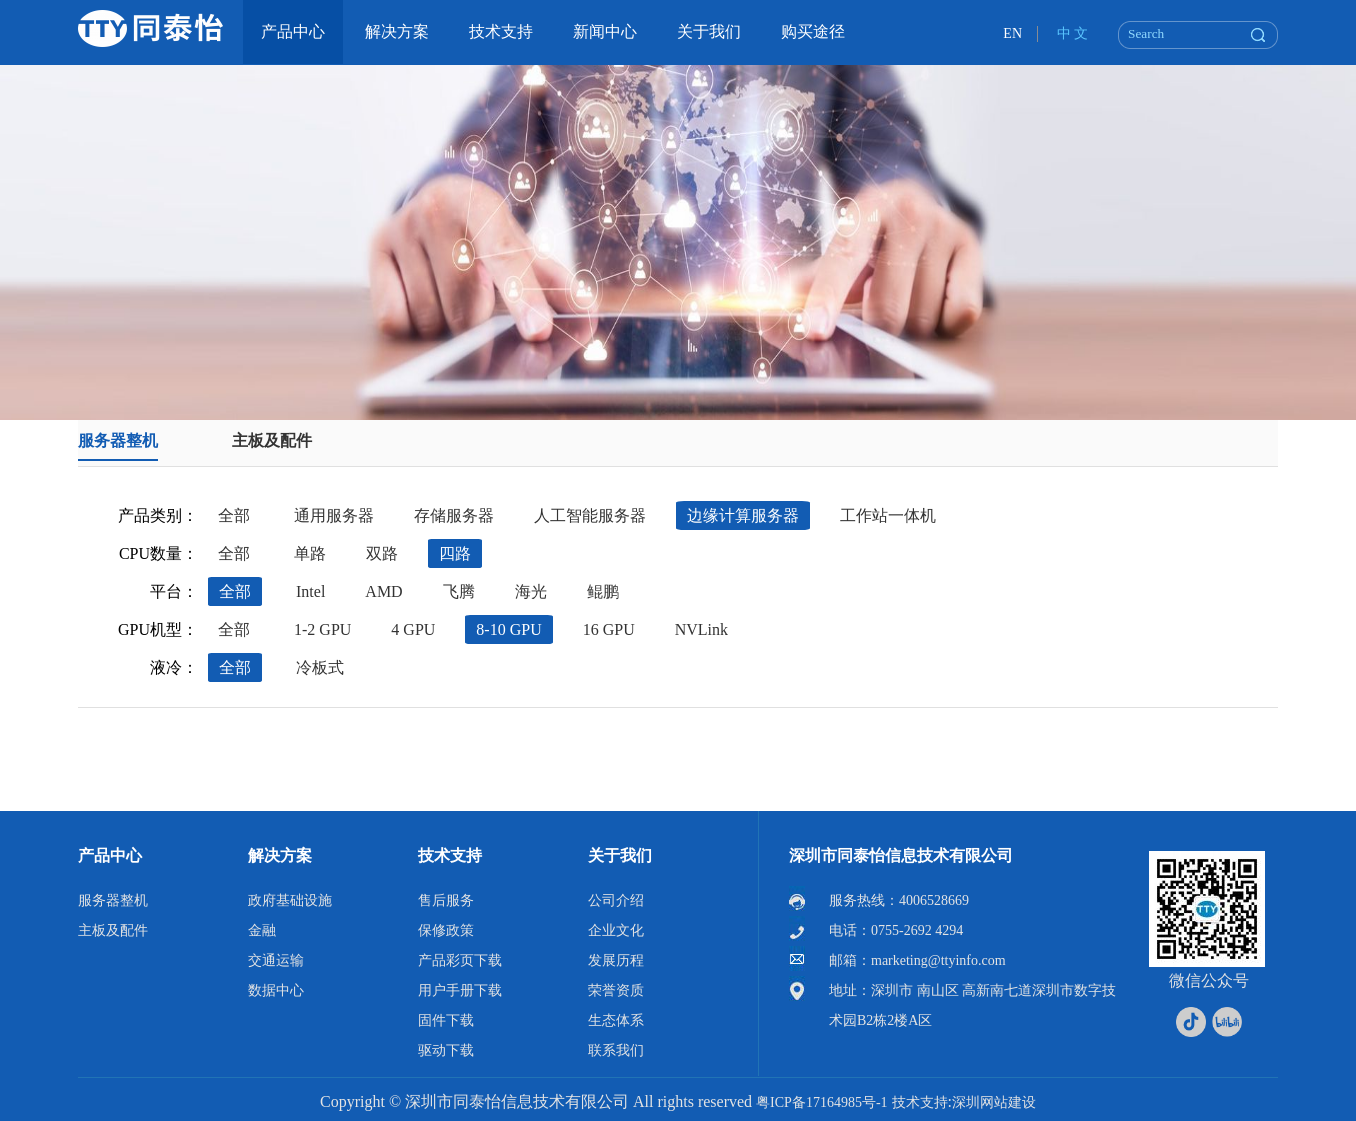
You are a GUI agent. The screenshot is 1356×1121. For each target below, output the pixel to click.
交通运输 (276, 960)
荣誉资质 (616, 990)
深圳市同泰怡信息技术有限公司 (901, 855)
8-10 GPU (508, 629)
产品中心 (110, 855)
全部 (234, 515)
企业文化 (616, 930)
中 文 (1073, 33)
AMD (383, 591)
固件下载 (446, 1020)
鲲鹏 (603, 591)
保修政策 (446, 930)
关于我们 (620, 855)
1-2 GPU (322, 629)
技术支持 (450, 855)
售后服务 (446, 900)
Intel (310, 591)
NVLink (701, 629)
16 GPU (609, 629)
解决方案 (280, 855)
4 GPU (413, 629)
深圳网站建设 (994, 1102)
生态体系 (616, 1020)
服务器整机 (118, 440)
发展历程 (616, 960)
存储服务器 (454, 515)
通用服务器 (334, 515)
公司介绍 (616, 900)
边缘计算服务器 (743, 515)
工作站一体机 (888, 515)
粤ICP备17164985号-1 (821, 1102)
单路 (310, 553)
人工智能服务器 (590, 515)
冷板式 (320, 667)
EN (1012, 33)
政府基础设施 (290, 900)
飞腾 (459, 591)
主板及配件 (272, 440)
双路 (382, 553)
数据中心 (276, 990)
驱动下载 (446, 1050)
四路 (455, 553)
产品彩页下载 (460, 960)
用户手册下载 (460, 990)
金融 (262, 930)
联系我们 (616, 1050)
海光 (531, 591)
